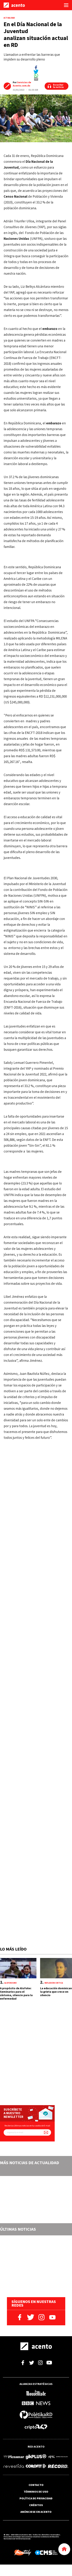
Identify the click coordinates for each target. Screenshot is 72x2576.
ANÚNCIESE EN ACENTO (36, 2512)
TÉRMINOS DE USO (36, 2492)
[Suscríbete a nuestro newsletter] (46, 2132)
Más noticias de (29, 2163)
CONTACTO (36, 2485)
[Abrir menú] (66, 5)
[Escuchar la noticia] (56, 86)
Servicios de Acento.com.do (22, 84)
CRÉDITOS (36, 2505)
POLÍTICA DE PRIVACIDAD (36, 2498)
